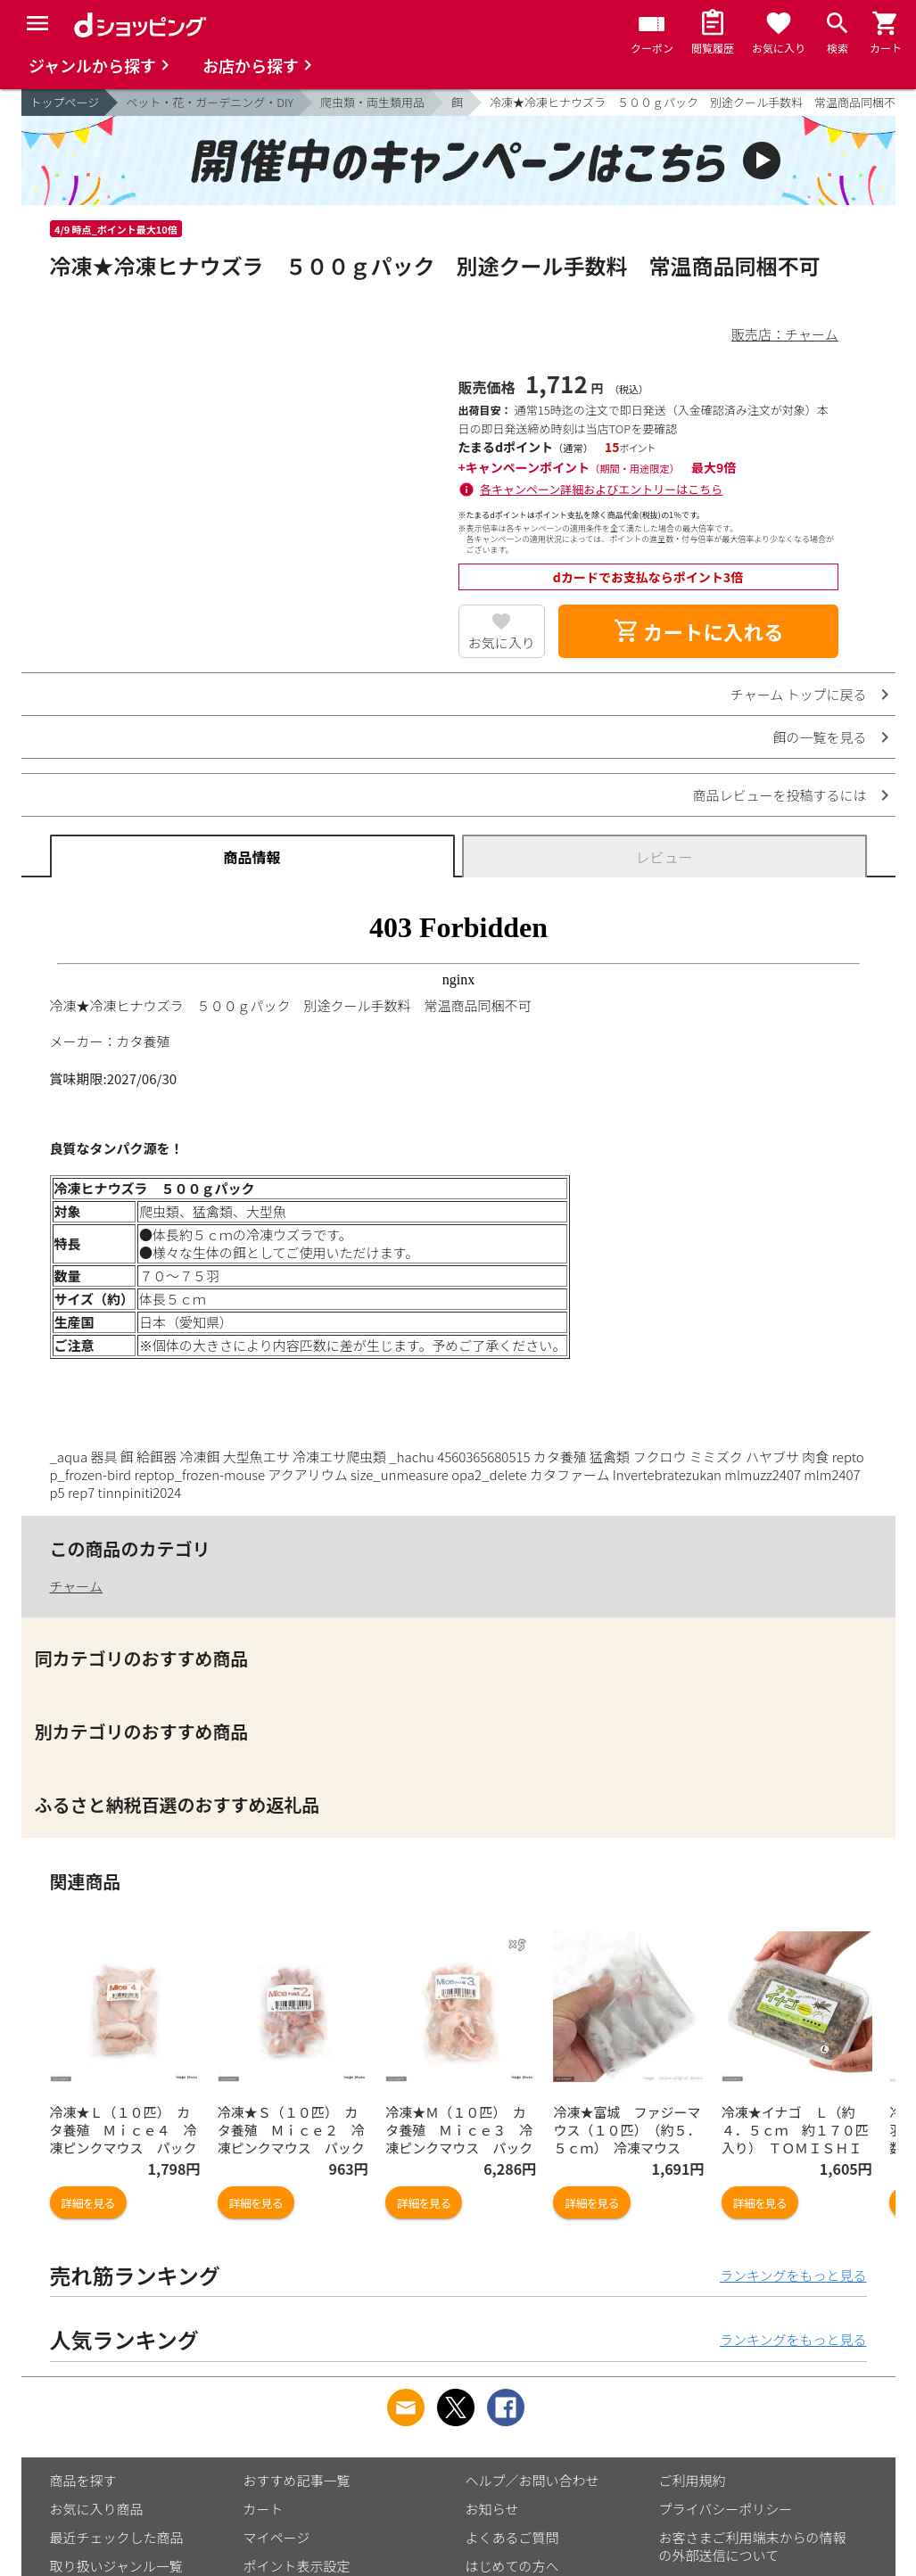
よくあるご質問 (512, 2537)
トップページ (65, 102)
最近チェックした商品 (117, 2537)
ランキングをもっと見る (793, 2275)
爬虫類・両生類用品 (372, 102)
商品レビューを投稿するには (779, 795)
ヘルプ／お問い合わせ (532, 2480)
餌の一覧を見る (819, 737)
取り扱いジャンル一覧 (116, 2565)
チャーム (76, 1585)
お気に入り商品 (97, 2508)
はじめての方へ (512, 2565)
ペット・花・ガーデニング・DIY (209, 102)
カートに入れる (698, 631)
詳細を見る (88, 2202)
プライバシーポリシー (726, 2508)
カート (263, 2508)
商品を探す (83, 2480)
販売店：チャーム (784, 334)
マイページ (276, 2537)
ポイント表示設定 (297, 2565)
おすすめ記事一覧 (297, 2480)
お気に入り (501, 642)
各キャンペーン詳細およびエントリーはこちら (601, 489)
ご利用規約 (692, 2480)
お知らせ (492, 2508)
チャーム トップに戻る (798, 694)
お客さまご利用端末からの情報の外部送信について (752, 2546)
